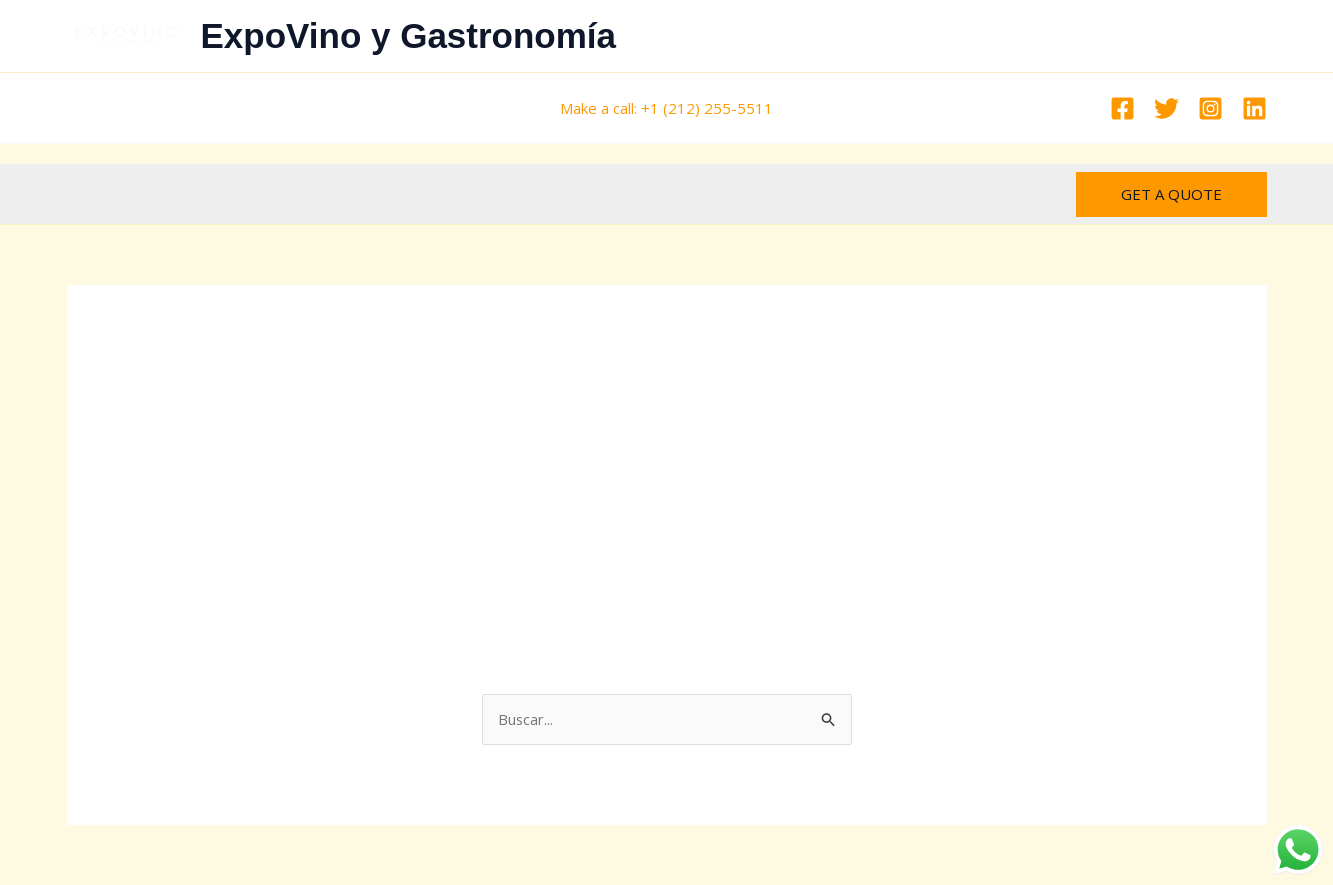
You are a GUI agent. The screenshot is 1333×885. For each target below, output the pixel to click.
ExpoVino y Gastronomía (409, 35)
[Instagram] (1210, 108)
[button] (1171, 194)
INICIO (786, 36)
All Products (692, 36)
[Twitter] (1166, 108)
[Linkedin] (1254, 108)
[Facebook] (1122, 108)
